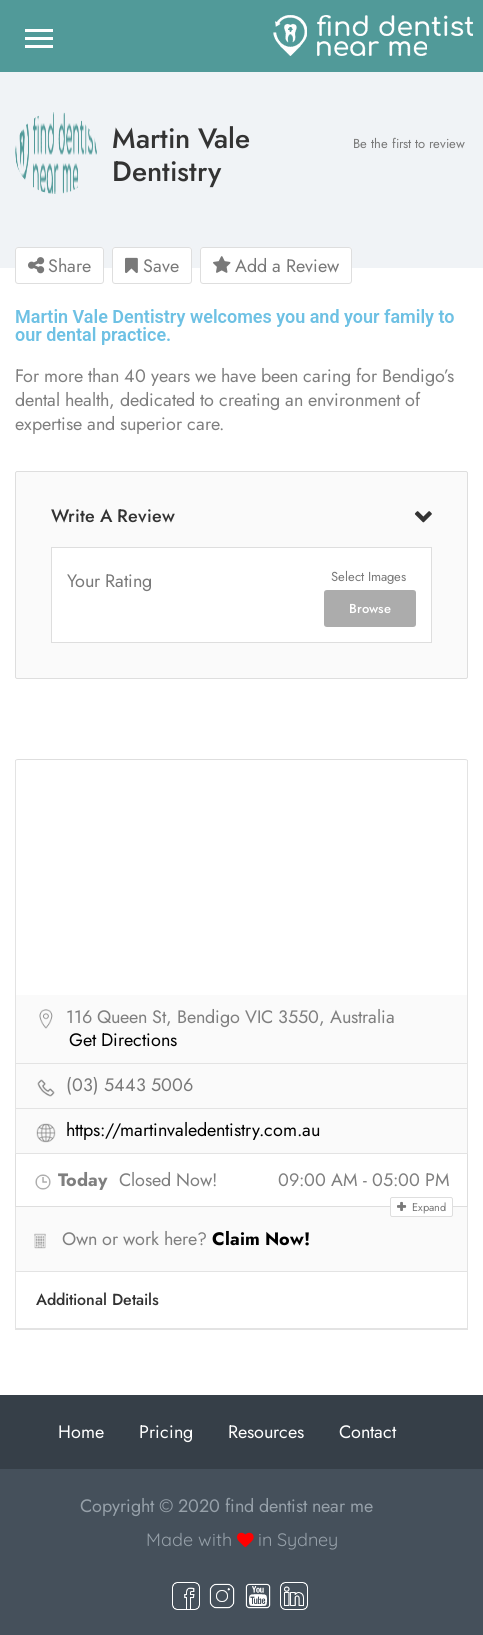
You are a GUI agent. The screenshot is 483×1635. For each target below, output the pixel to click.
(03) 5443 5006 (129, 1086)
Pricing (166, 1432)
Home (81, 1432)
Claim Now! (261, 1239)
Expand (421, 1207)
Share (59, 266)
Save (152, 266)
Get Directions (123, 1041)
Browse (370, 608)
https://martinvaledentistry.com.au (193, 1131)
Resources (266, 1432)
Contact (367, 1432)
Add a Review (276, 266)
